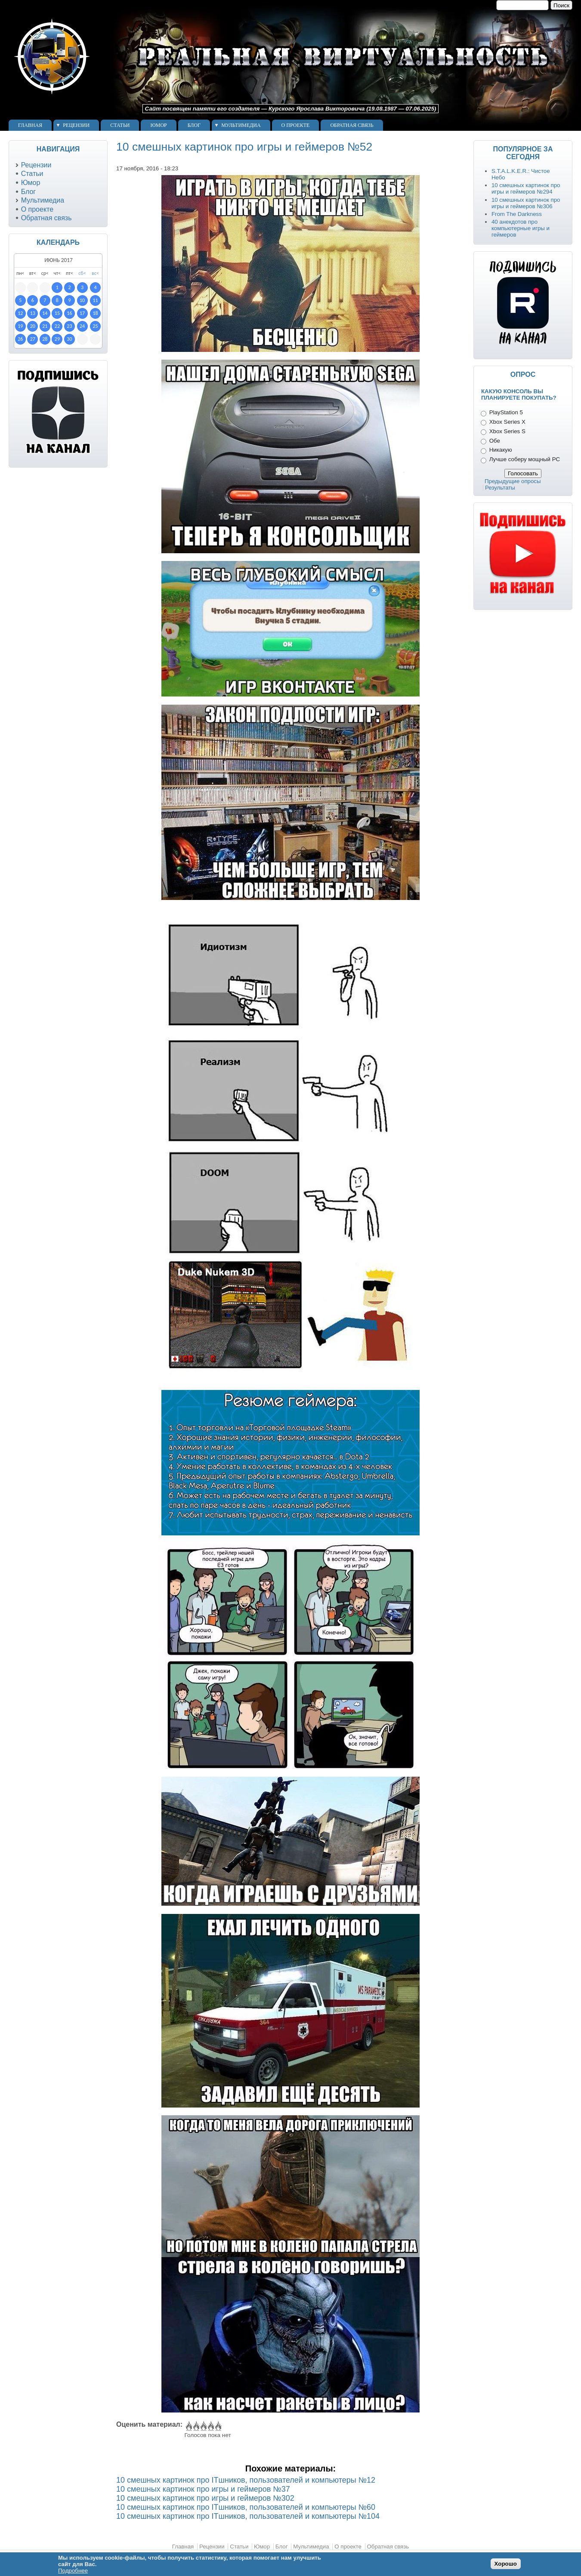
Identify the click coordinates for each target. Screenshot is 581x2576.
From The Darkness (516, 214)
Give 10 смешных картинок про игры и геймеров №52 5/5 (217, 2426)
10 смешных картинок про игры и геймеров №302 (205, 2498)
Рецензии (76, 125)
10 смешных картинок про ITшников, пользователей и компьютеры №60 (245, 2507)
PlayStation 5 (506, 412)
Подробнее (73, 2570)
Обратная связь (351, 125)
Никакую (500, 450)
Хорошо (505, 2564)
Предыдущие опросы (513, 481)
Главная (30, 125)
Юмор (158, 125)
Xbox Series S (507, 431)
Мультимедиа (240, 125)
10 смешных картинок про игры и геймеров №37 (203, 2489)
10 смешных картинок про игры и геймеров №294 (525, 188)
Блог (194, 125)
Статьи (120, 125)
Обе (494, 441)
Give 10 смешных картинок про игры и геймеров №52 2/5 (195, 2426)
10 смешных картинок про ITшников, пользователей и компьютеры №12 (245, 2480)
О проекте (295, 125)
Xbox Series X (507, 422)
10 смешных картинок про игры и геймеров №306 (525, 203)
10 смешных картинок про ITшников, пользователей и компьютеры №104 (248, 2516)
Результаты (500, 487)
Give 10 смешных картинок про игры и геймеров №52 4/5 (210, 2426)
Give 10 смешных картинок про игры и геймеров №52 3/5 (203, 2426)
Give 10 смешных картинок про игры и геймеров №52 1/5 (188, 2426)
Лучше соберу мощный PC (524, 459)
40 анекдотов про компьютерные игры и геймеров (520, 228)
